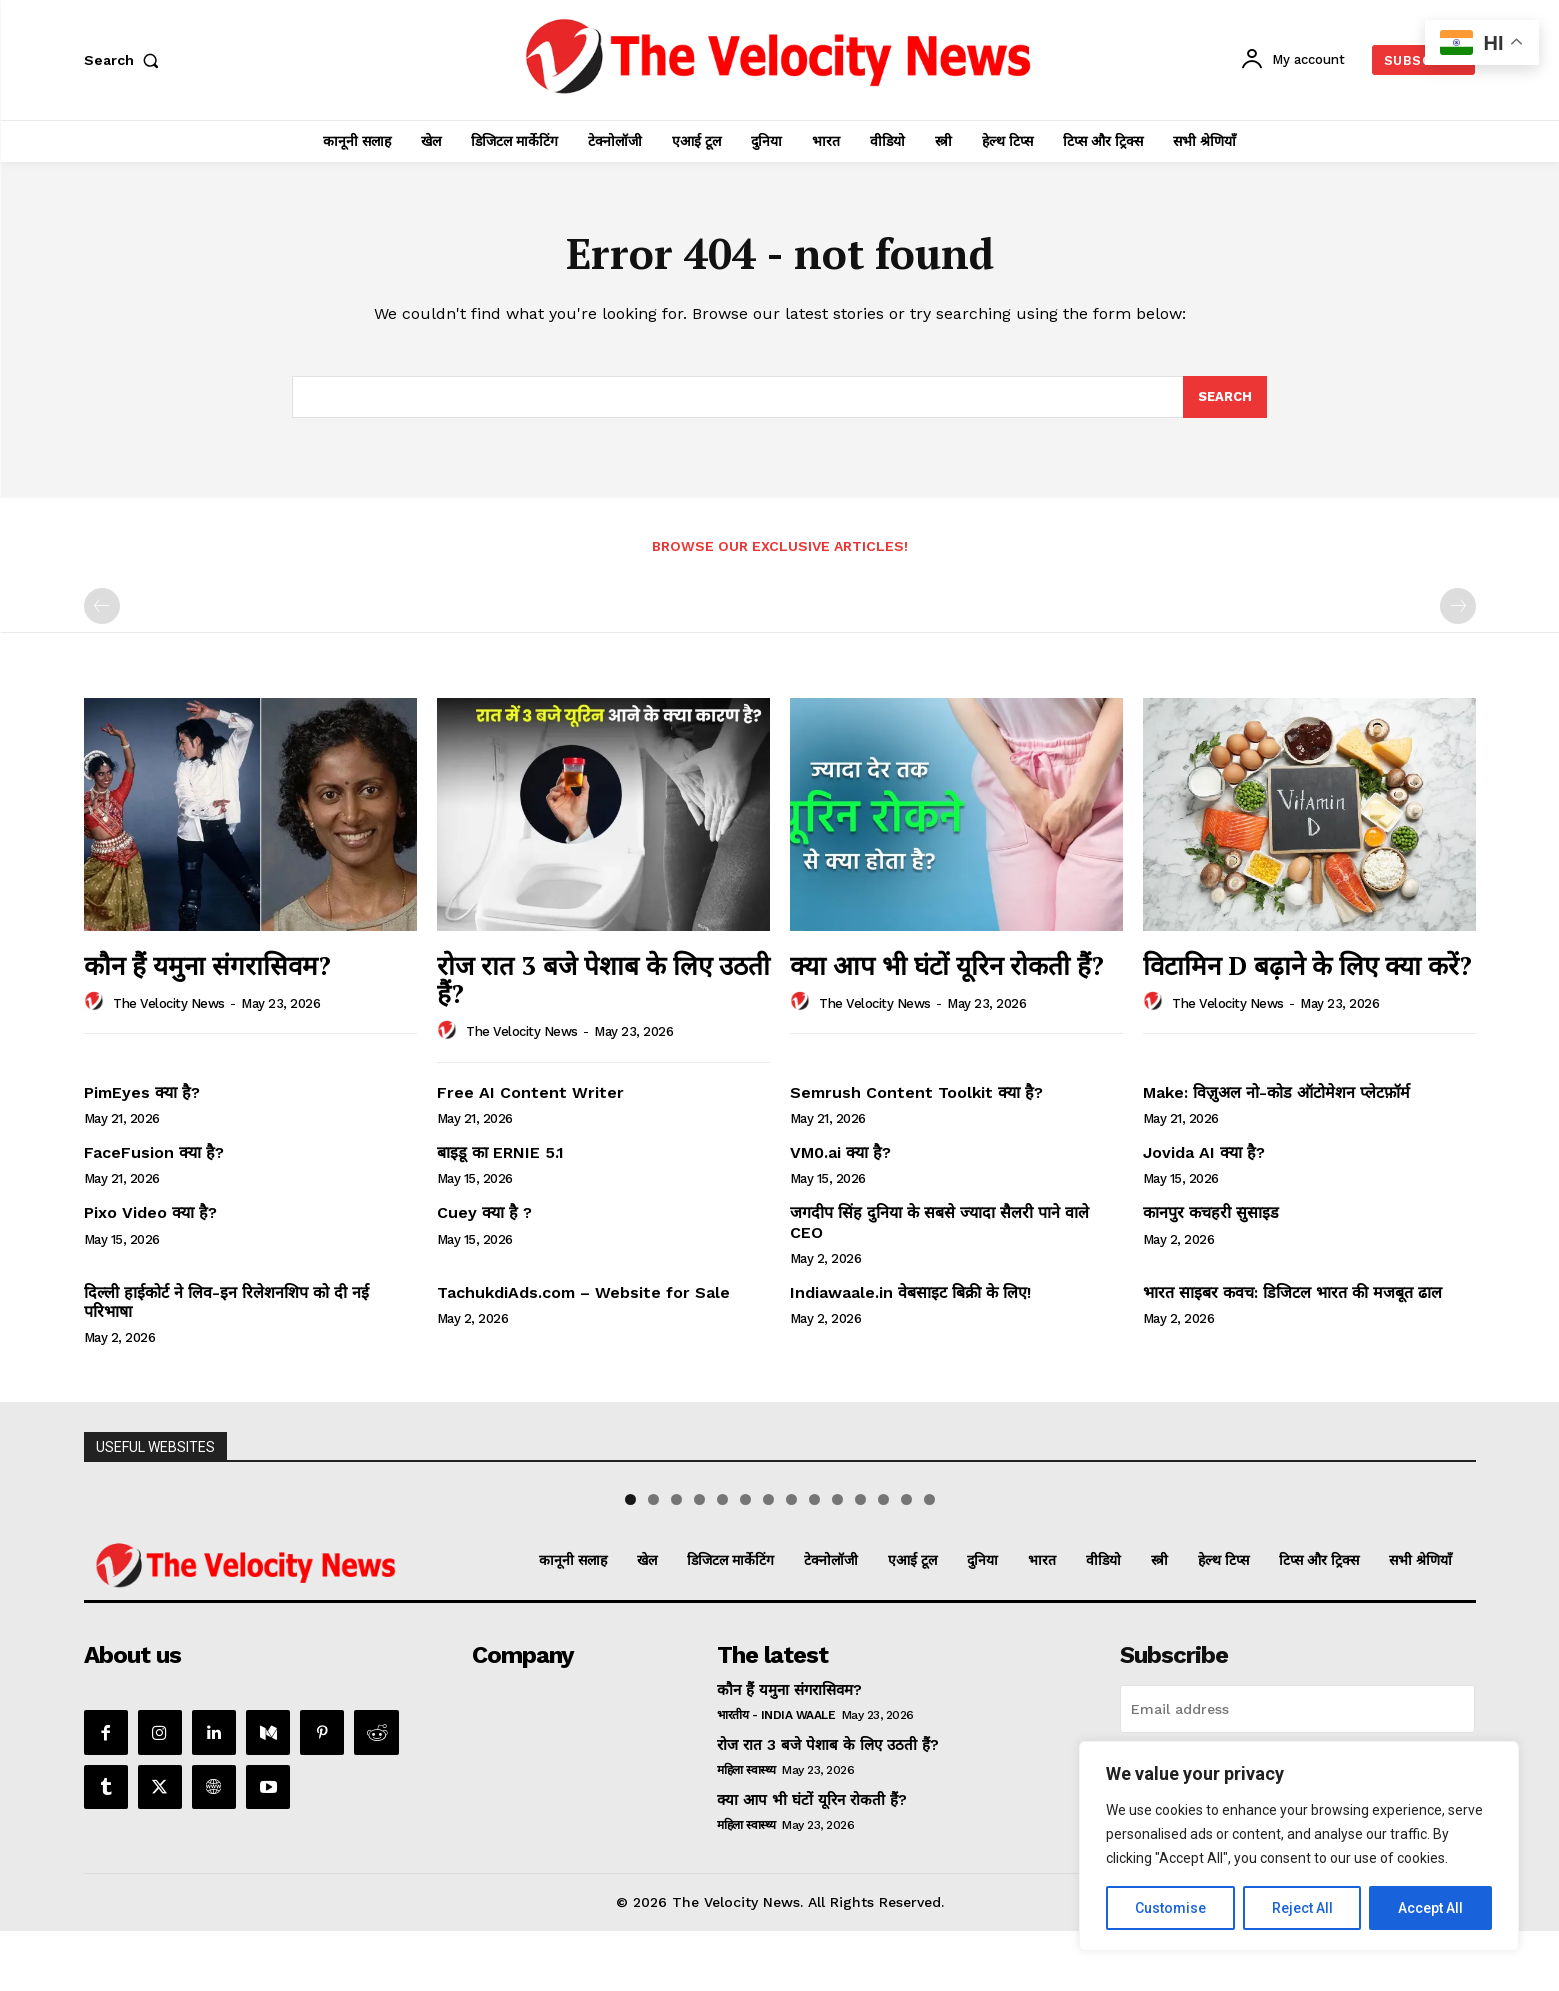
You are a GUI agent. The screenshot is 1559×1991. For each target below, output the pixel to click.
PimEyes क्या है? (142, 1092)
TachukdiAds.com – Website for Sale (583, 1292)
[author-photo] (97, 1002)
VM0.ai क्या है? (840, 1152)
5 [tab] (722, 1559)
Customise (1170, 1908)
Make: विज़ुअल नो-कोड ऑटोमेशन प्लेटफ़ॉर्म (1276, 1092)
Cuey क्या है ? (484, 1212)
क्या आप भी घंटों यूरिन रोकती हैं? (947, 965)
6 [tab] (745, 1559)
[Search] (1225, 397)
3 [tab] (676, 1559)
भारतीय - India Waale (776, 1775)
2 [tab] (653, 1559)
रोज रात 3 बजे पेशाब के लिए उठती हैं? (603, 979)
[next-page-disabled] (1458, 606)
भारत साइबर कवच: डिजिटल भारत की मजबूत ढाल (1292, 1292)
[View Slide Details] (169, 1518)
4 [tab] (699, 1559)
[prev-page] (102, 606)
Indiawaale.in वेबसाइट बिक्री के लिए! (913, 1292)
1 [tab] (630, 1559)
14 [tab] (929, 1559)
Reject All (1302, 1908)
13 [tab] (906, 1559)
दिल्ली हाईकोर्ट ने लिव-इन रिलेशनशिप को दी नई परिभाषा (226, 1302)
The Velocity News (169, 1003)
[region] (1299, 1846)
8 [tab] (791, 1559)
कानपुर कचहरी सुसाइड (1211, 1212)
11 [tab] (860, 1559)
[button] (126, 60)
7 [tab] (768, 1559)
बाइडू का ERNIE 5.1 (500, 1152)
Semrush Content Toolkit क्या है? (916, 1092)
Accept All (1430, 1908)
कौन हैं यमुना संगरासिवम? (207, 965)
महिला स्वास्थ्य (746, 1830)
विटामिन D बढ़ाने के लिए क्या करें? (1307, 965)
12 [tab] (883, 1559)
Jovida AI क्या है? (1204, 1152)
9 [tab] (814, 1559)
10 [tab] (837, 1559)
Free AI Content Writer (533, 1092)
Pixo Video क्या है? (150, 1212)
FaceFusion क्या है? (154, 1152)
